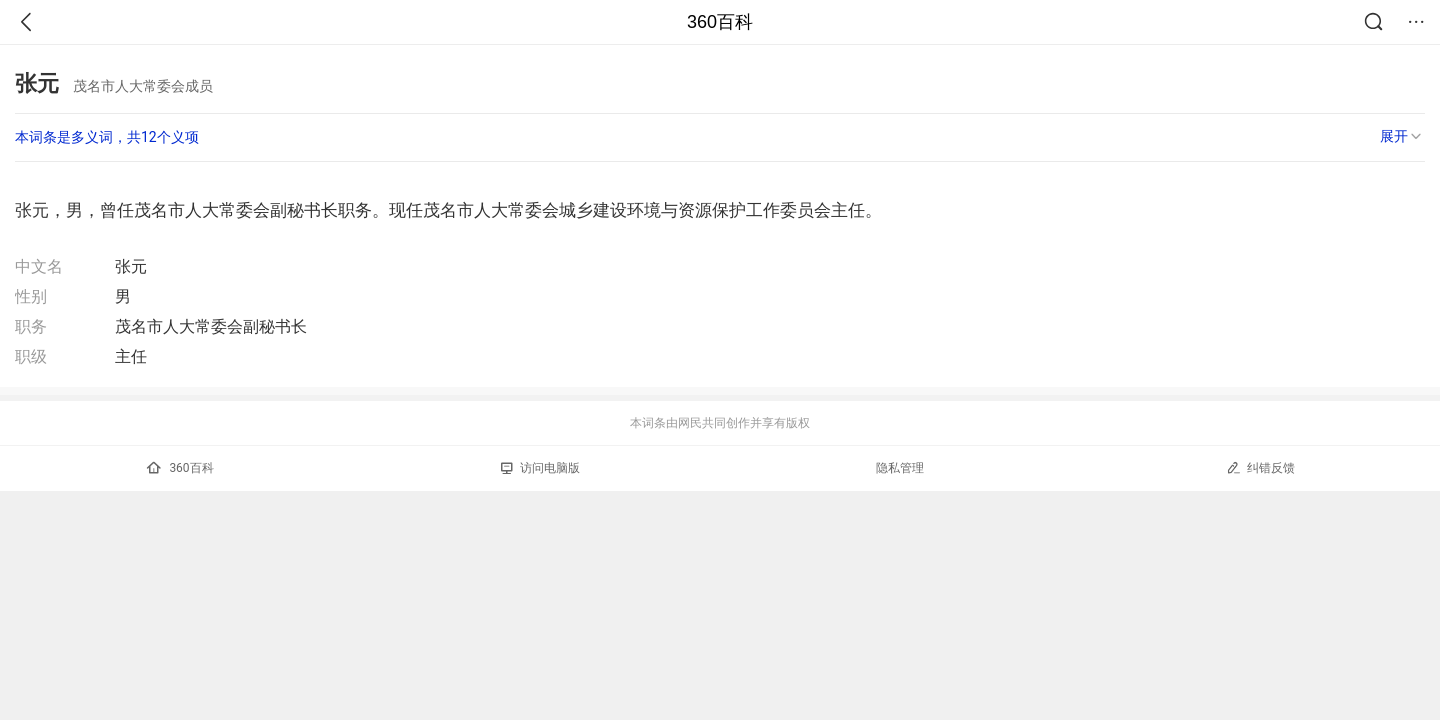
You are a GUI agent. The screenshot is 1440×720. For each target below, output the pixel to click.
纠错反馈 (1260, 467)
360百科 (720, 22)
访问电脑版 (540, 468)
